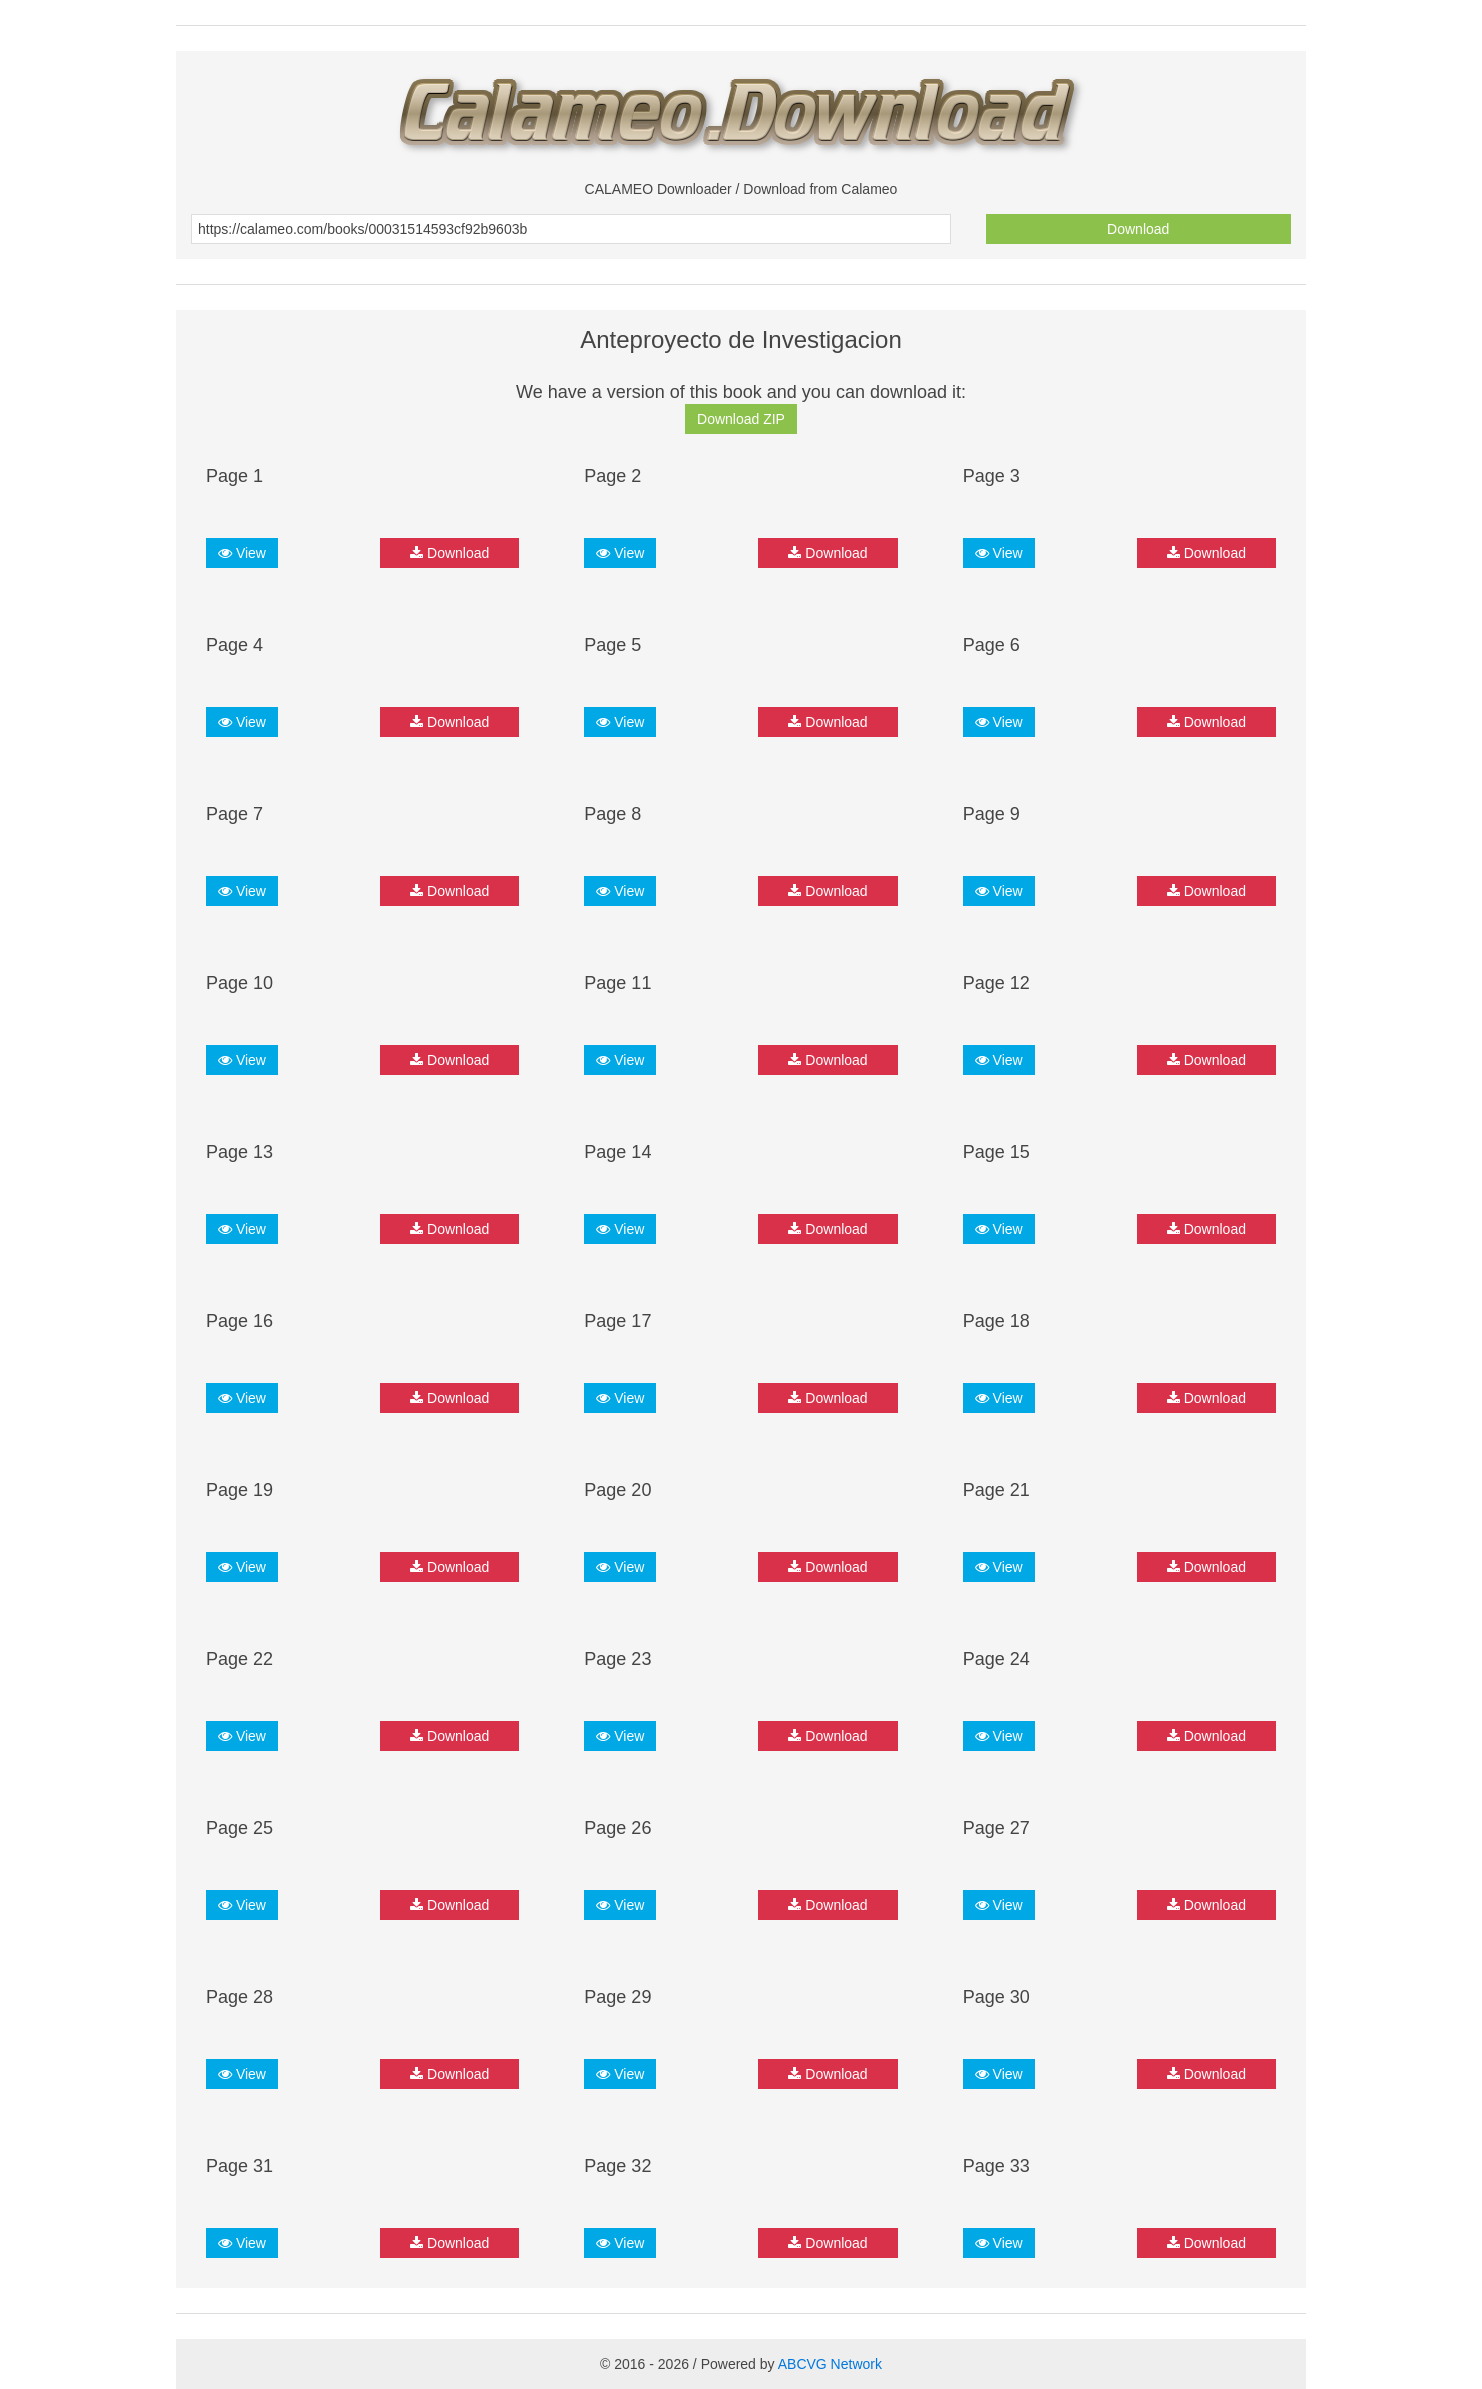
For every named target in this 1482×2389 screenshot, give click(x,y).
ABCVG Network (830, 2364)
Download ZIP (741, 419)
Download (1138, 229)
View (242, 553)
